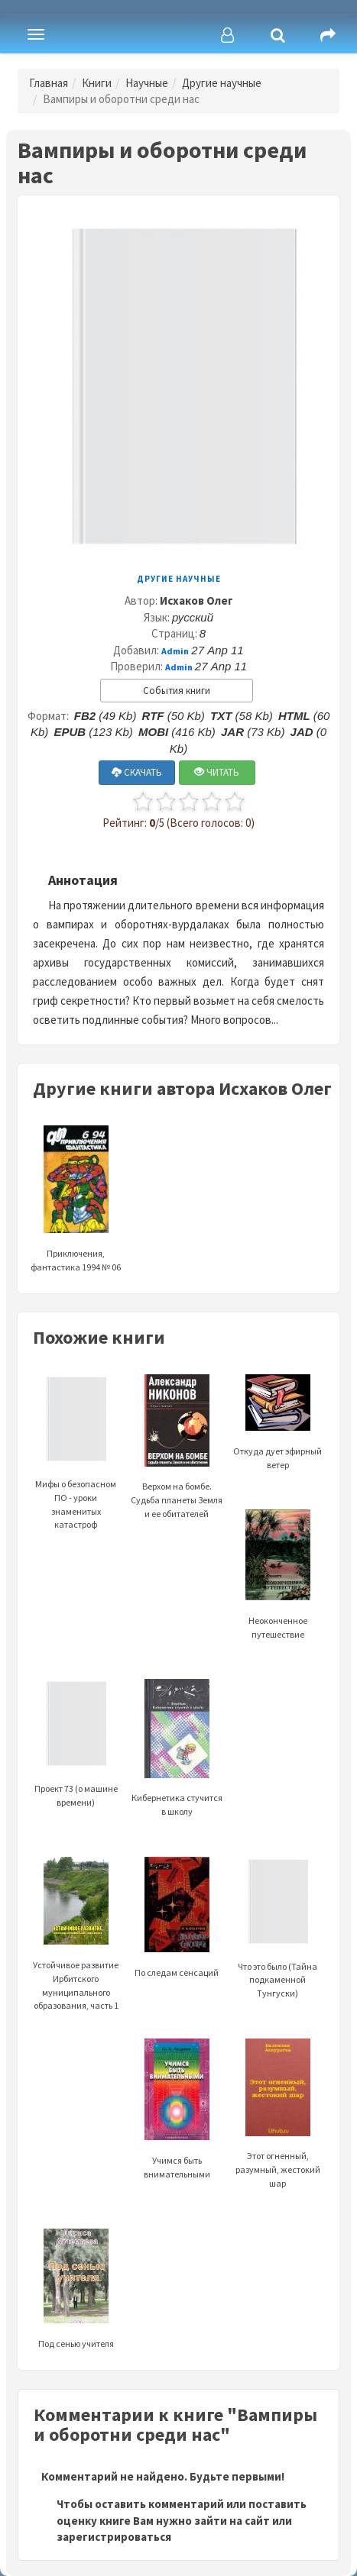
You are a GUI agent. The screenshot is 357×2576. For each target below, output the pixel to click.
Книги (97, 83)
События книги (176, 690)
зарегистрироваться (114, 2536)
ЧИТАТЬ (216, 772)
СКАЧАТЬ (137, 772)
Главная (48, 83)
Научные (146, 83)
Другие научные (221, 83)
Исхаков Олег (196, 600)
